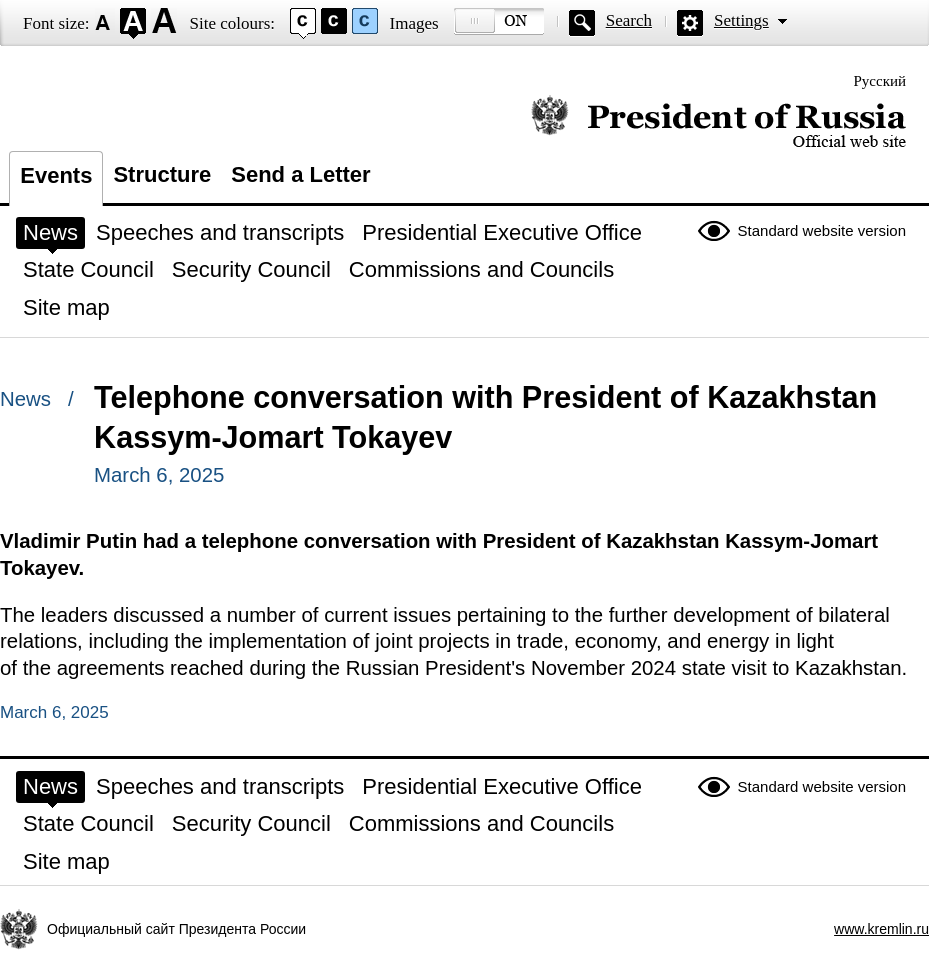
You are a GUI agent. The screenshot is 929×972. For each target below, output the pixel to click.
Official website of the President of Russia (718, 122)
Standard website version (822, 230)
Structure (162, 174)
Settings (741, 20)
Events (56, 175)
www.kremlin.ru (881, 929)
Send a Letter (300, 174)
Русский (880, 81)
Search (629, 20)
